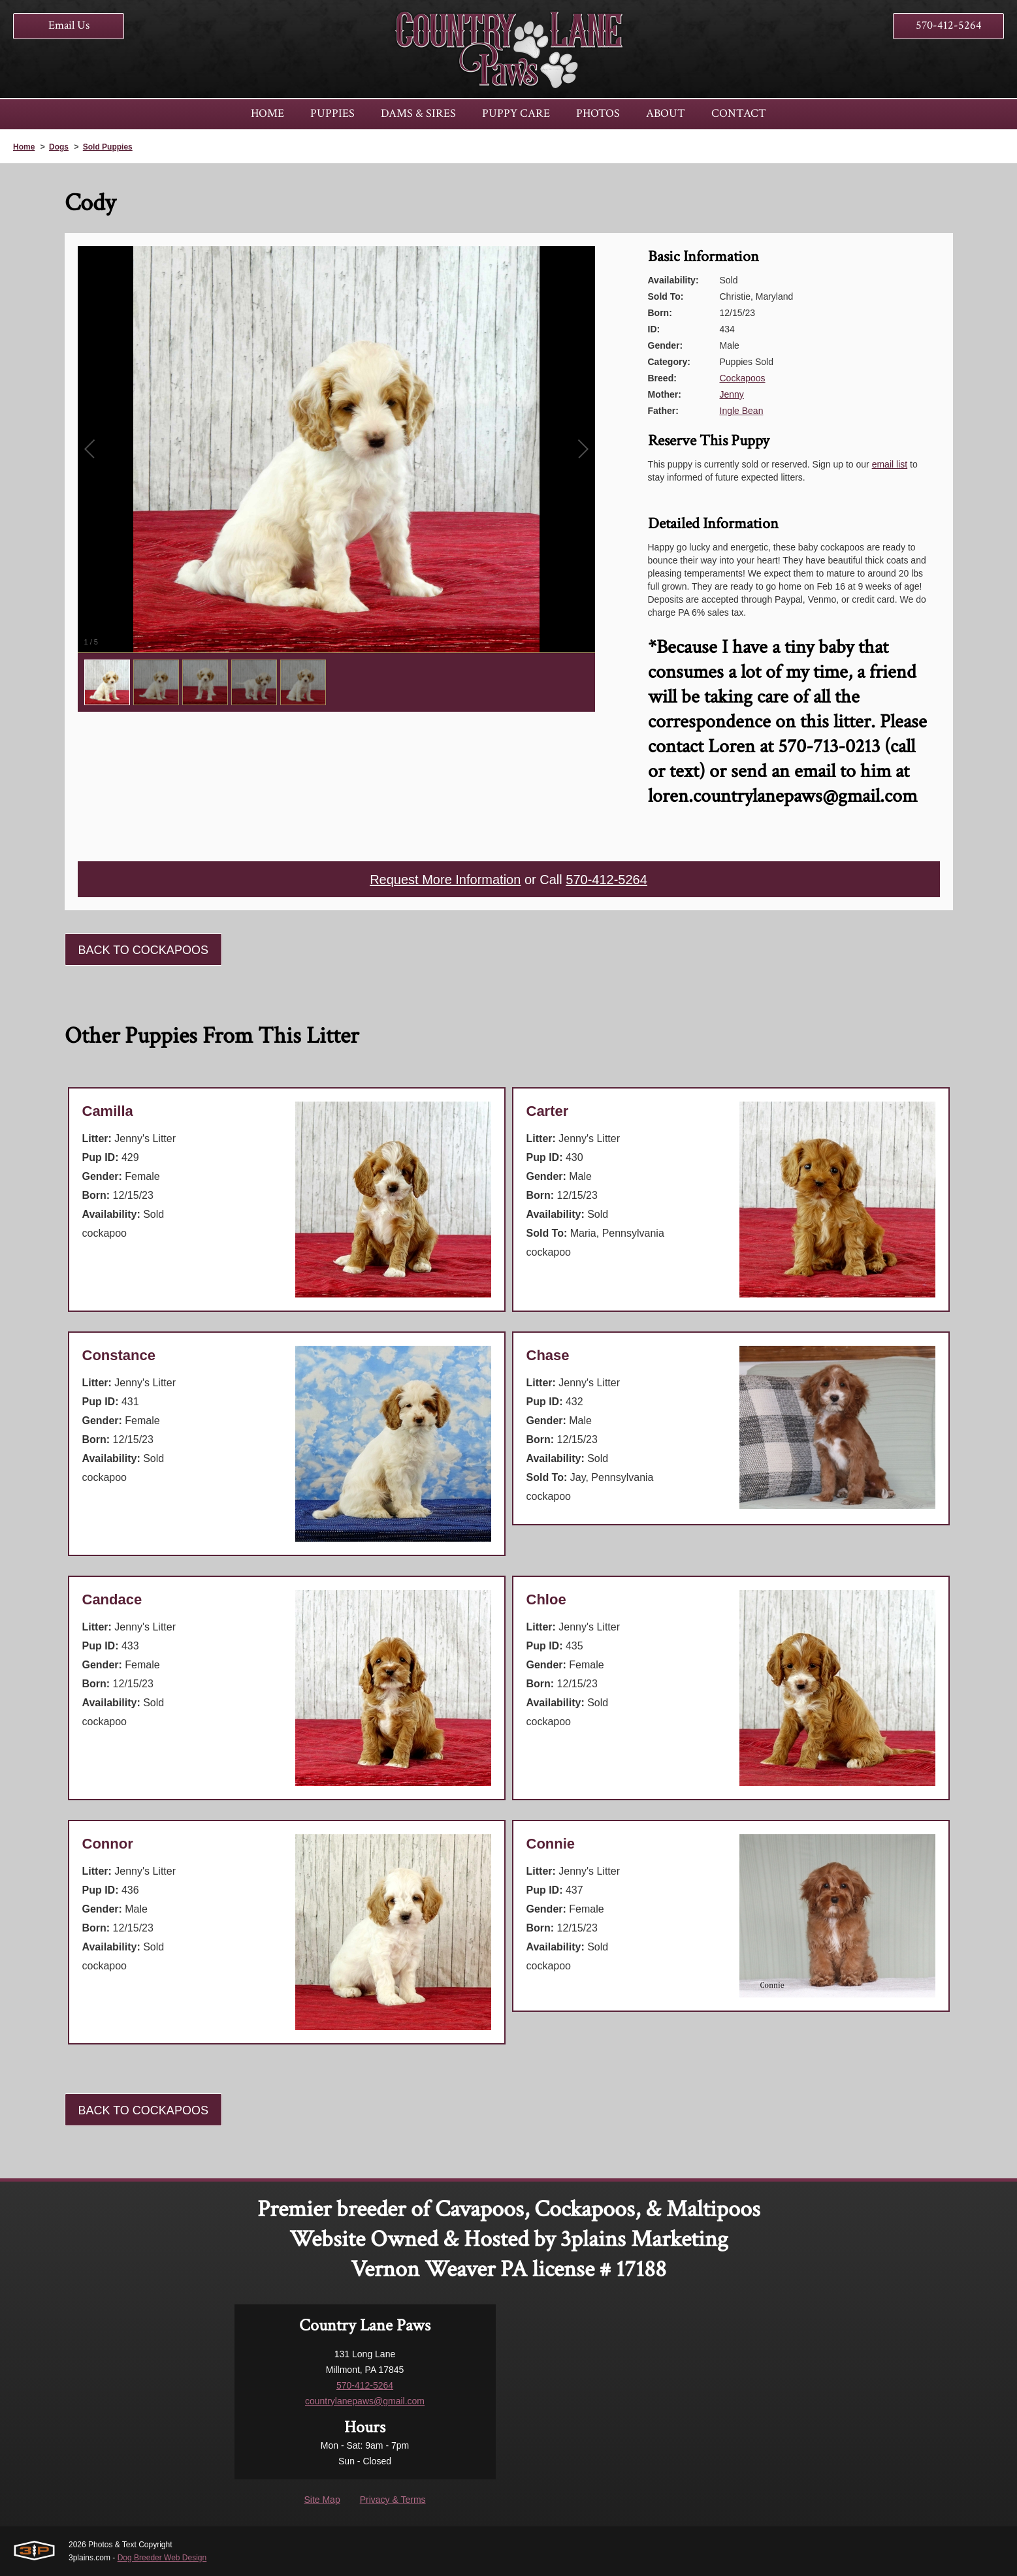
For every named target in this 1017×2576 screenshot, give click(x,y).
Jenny (732, 394)
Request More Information (445, 879)
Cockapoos (743, 378)
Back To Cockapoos (143, 950)
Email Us (68, 25)
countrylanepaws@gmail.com (365, 2401)
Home (24, 146)
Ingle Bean (742, 410)
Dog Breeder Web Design (162, 2557)
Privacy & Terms (393, 2499)
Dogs (59, 146)
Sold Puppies (108, 146)
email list (889, 464)
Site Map (322, 2499)
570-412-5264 (949, 25)
